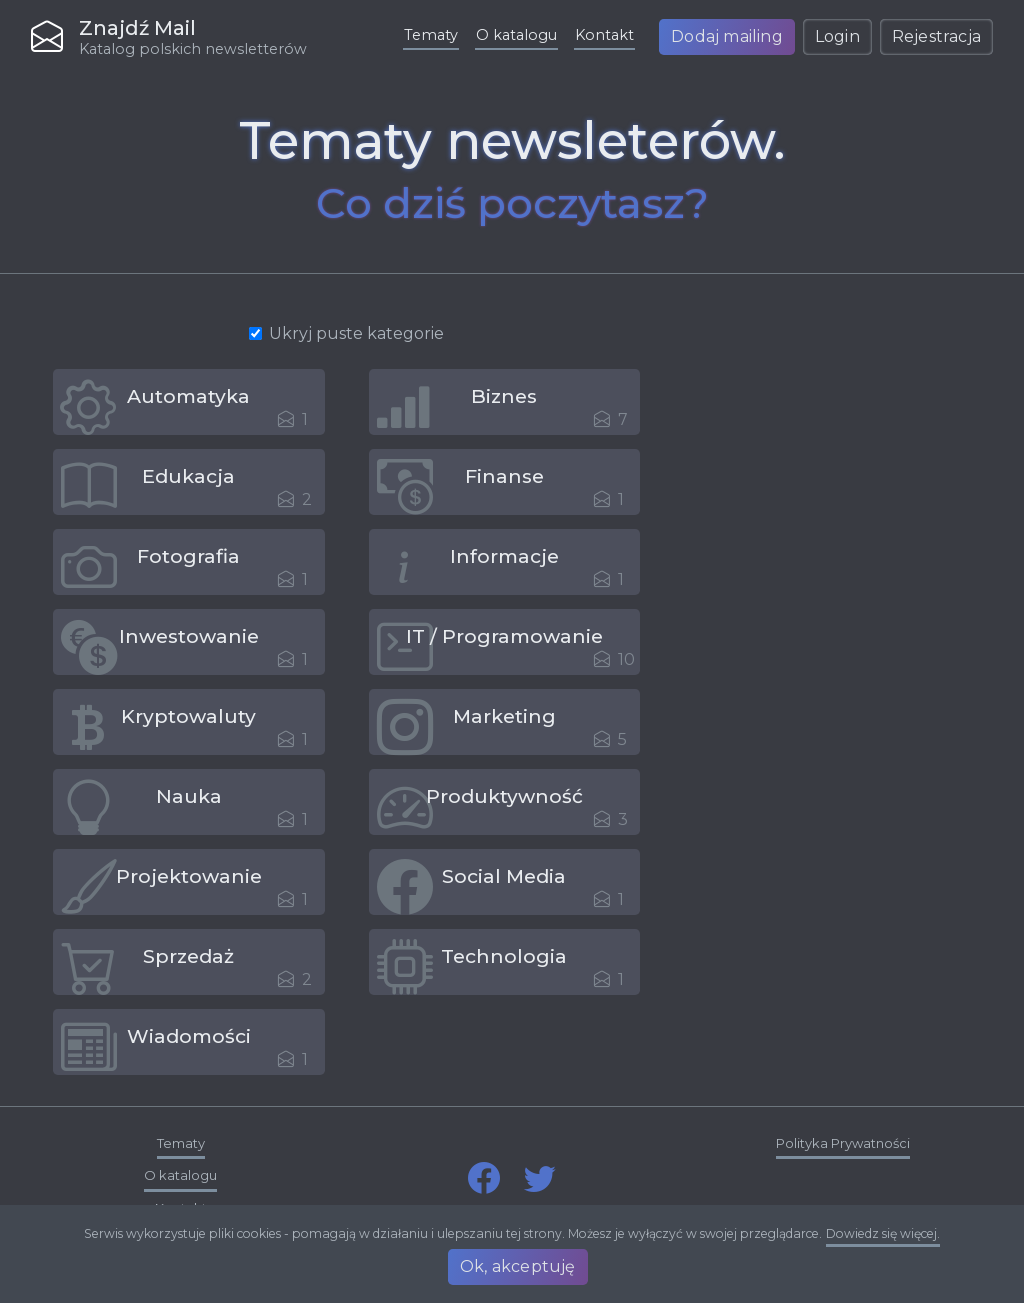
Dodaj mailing (727, 36)
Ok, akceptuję (520, 1266)
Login (837, 36)
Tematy (431, 35)
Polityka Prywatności (843, 1143)
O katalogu (516, 35)
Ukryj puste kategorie (356, 333)
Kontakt (604, 35)
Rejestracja (936, 36)
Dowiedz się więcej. (883, 1237)
